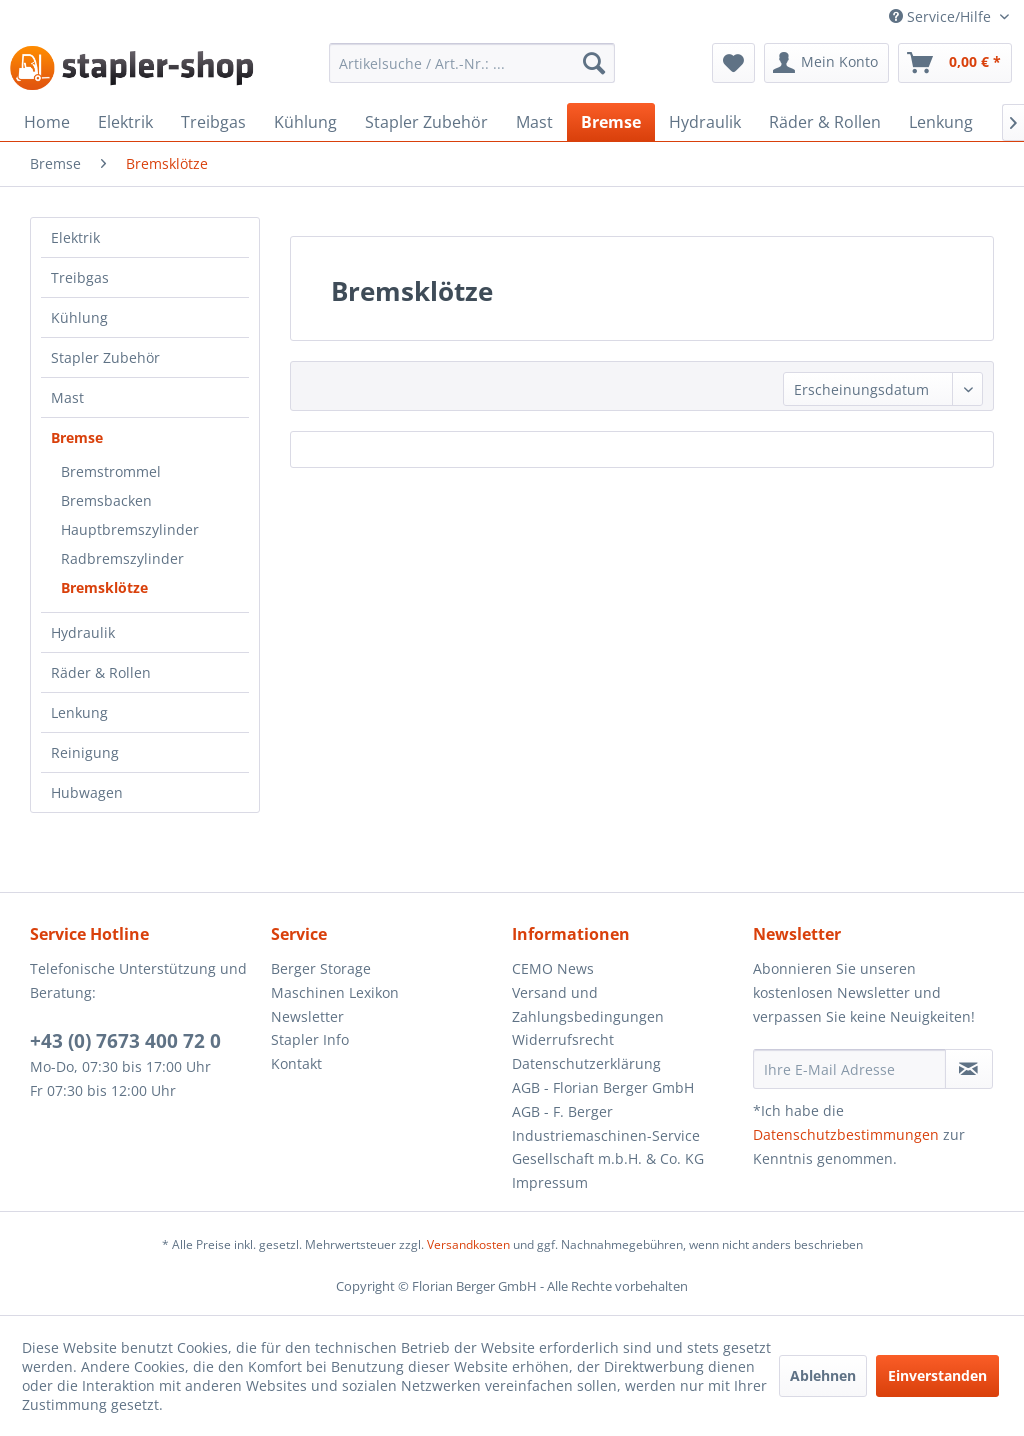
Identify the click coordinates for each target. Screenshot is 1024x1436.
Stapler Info (310, 1039)
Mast (67, 397)
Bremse (77, 437)
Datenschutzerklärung (586, 1063)
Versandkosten (468, 1244)
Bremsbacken (106, 500)
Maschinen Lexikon (335, 992)
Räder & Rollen (101, 672)
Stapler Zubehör (105, 357)
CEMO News (553, 968)
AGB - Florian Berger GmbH (603, 1087)
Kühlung (79, 317)
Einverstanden (937, 1375)
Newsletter (307, 1016)
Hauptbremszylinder (130, 529)
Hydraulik (83, 632)
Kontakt (296, 1063)
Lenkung (79, 712)
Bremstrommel (111, 471)
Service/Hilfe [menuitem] (942, 16)
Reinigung (85, 752)
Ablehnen (823, 1375)
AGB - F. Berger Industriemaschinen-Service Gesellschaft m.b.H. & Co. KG (608, 1135)
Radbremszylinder (122, 558)
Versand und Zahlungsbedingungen (588, 1004)
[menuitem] (472, 63)
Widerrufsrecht (563, 1039)
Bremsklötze (104, 587)
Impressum (550, 1182)
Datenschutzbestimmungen (846, 1134)
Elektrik (75, 237)
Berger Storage (321, 968)
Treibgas (80, 277)
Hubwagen (87, 792)
